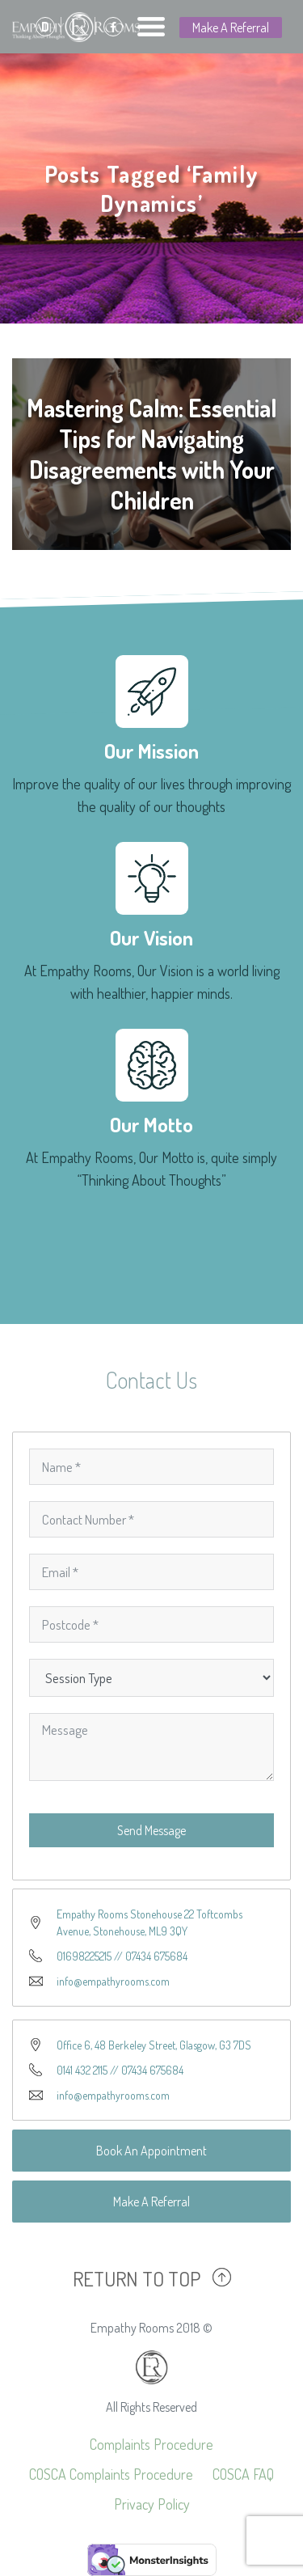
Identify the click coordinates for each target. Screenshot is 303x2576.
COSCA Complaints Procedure (111, 2474)
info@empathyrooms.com (113, 1981)
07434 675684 (156, 1956)
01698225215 (84, 1956)
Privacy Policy (152, 2504)
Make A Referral (230, 27)
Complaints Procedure (151, 2444)
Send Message (151, 1830)
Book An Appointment (151, 2150)
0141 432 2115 (82, 2070)
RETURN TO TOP (136, 2278)
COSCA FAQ (243, 2474)
